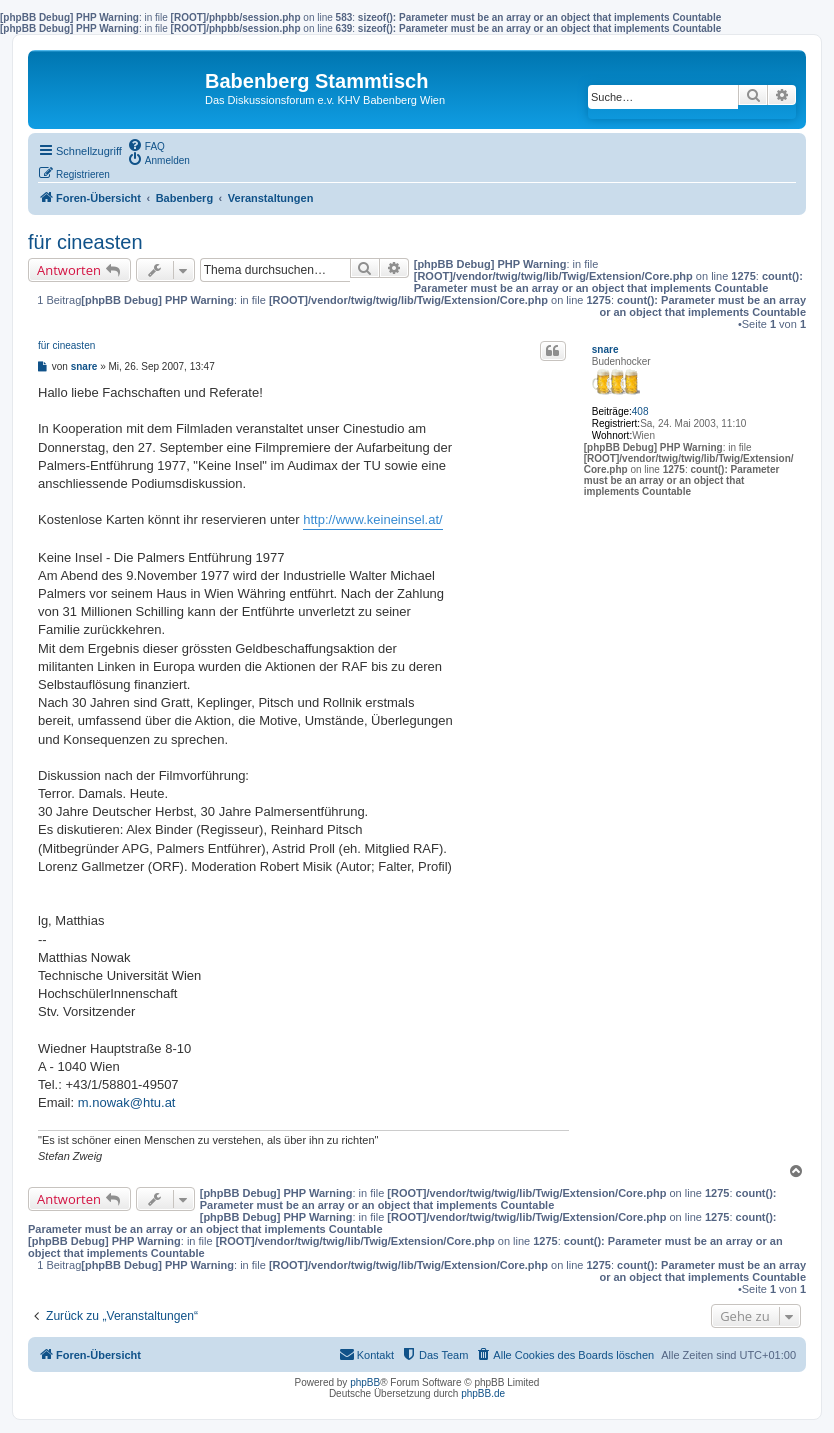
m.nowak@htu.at (127, 1102)
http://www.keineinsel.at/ (372, 519)
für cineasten (85, 242)
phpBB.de (483, 1393)
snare (605, 349)
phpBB (365, 1382)
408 (640, 411)
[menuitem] (146, 145)
